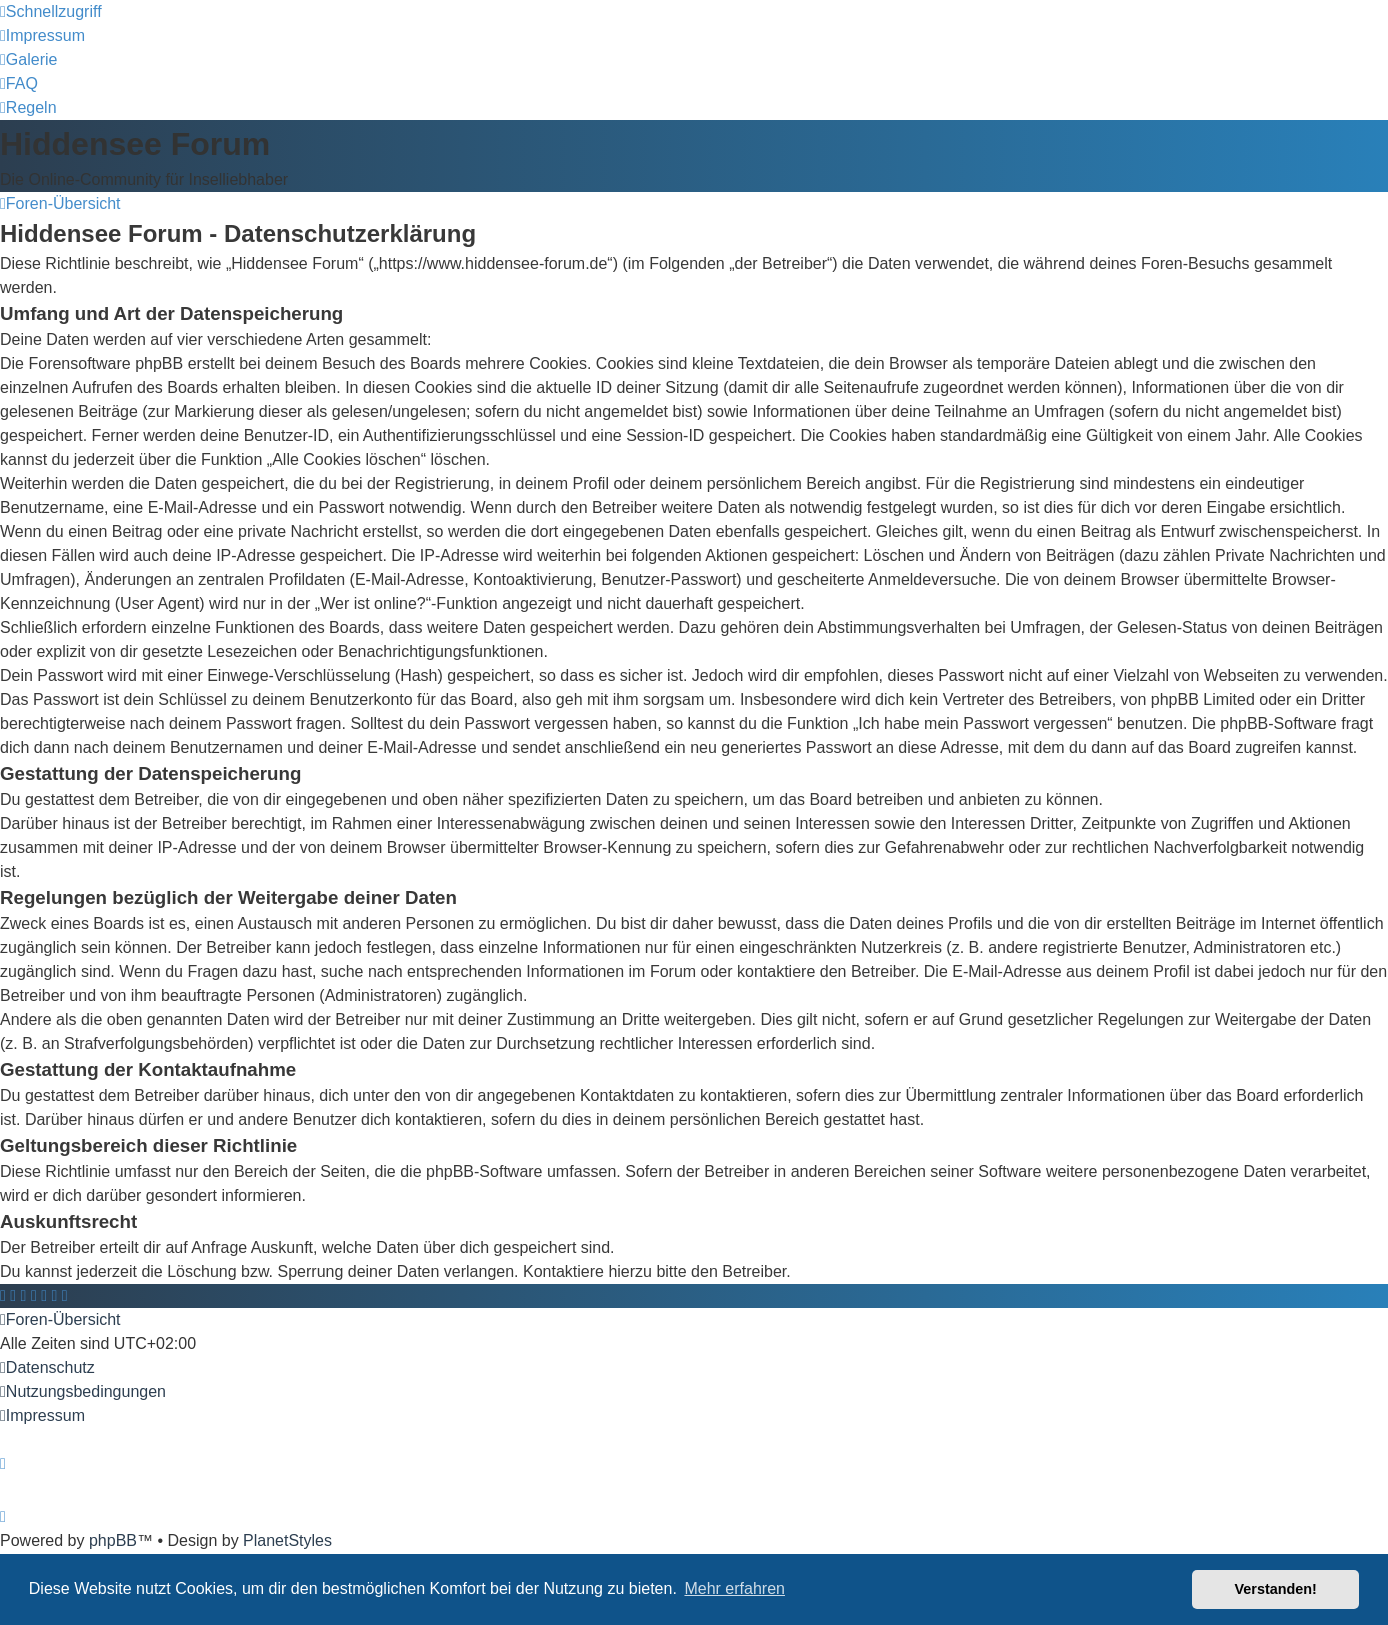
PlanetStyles (287, 1540)
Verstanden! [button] (1276, 1589)
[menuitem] (42, 35)
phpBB (113, 1540)
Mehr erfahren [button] (734, 1588)
